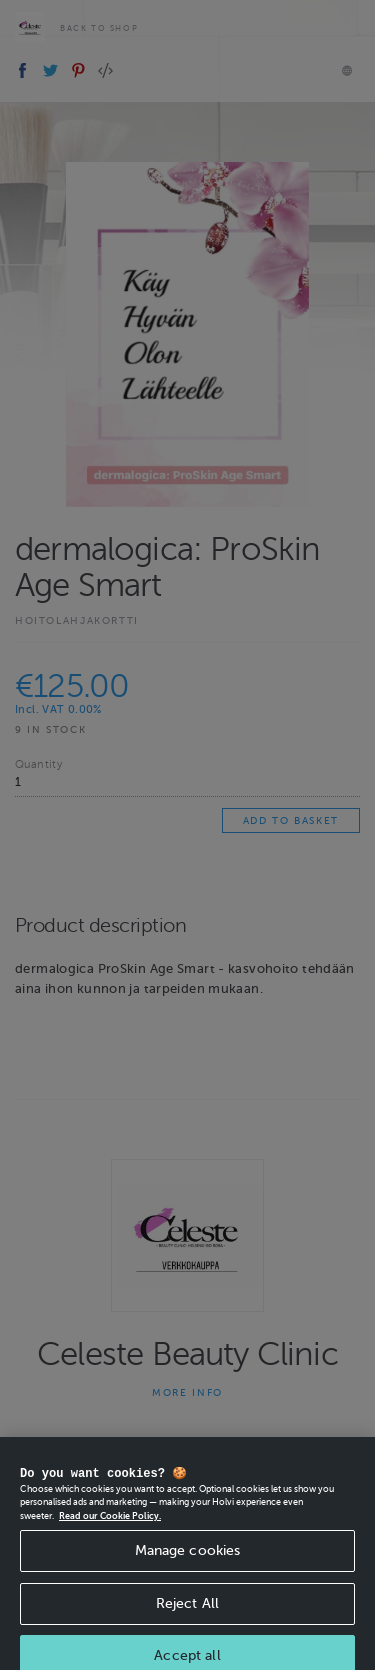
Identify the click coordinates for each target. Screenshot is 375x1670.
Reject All (187, 1612)
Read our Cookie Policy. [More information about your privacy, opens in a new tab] (110, 1525)
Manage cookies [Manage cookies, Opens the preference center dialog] (188, 1559)
